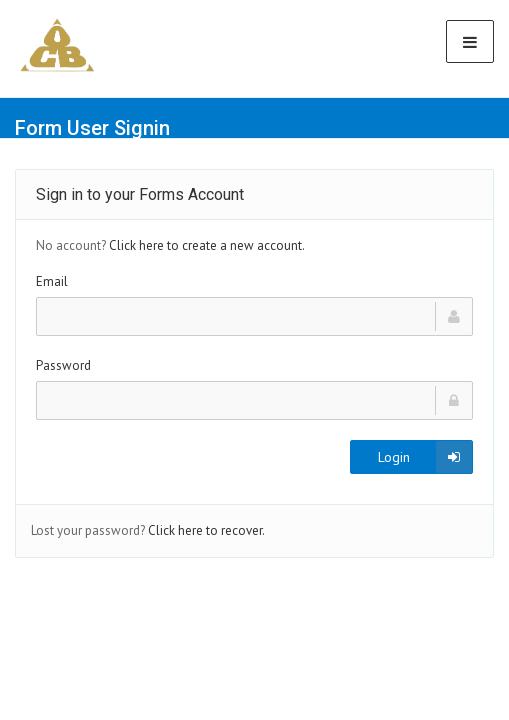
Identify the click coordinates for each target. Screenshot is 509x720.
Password (63, 365)
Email (52, 281)
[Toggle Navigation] (470, 41)
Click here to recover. (206, 530)
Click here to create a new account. (207, 245)
